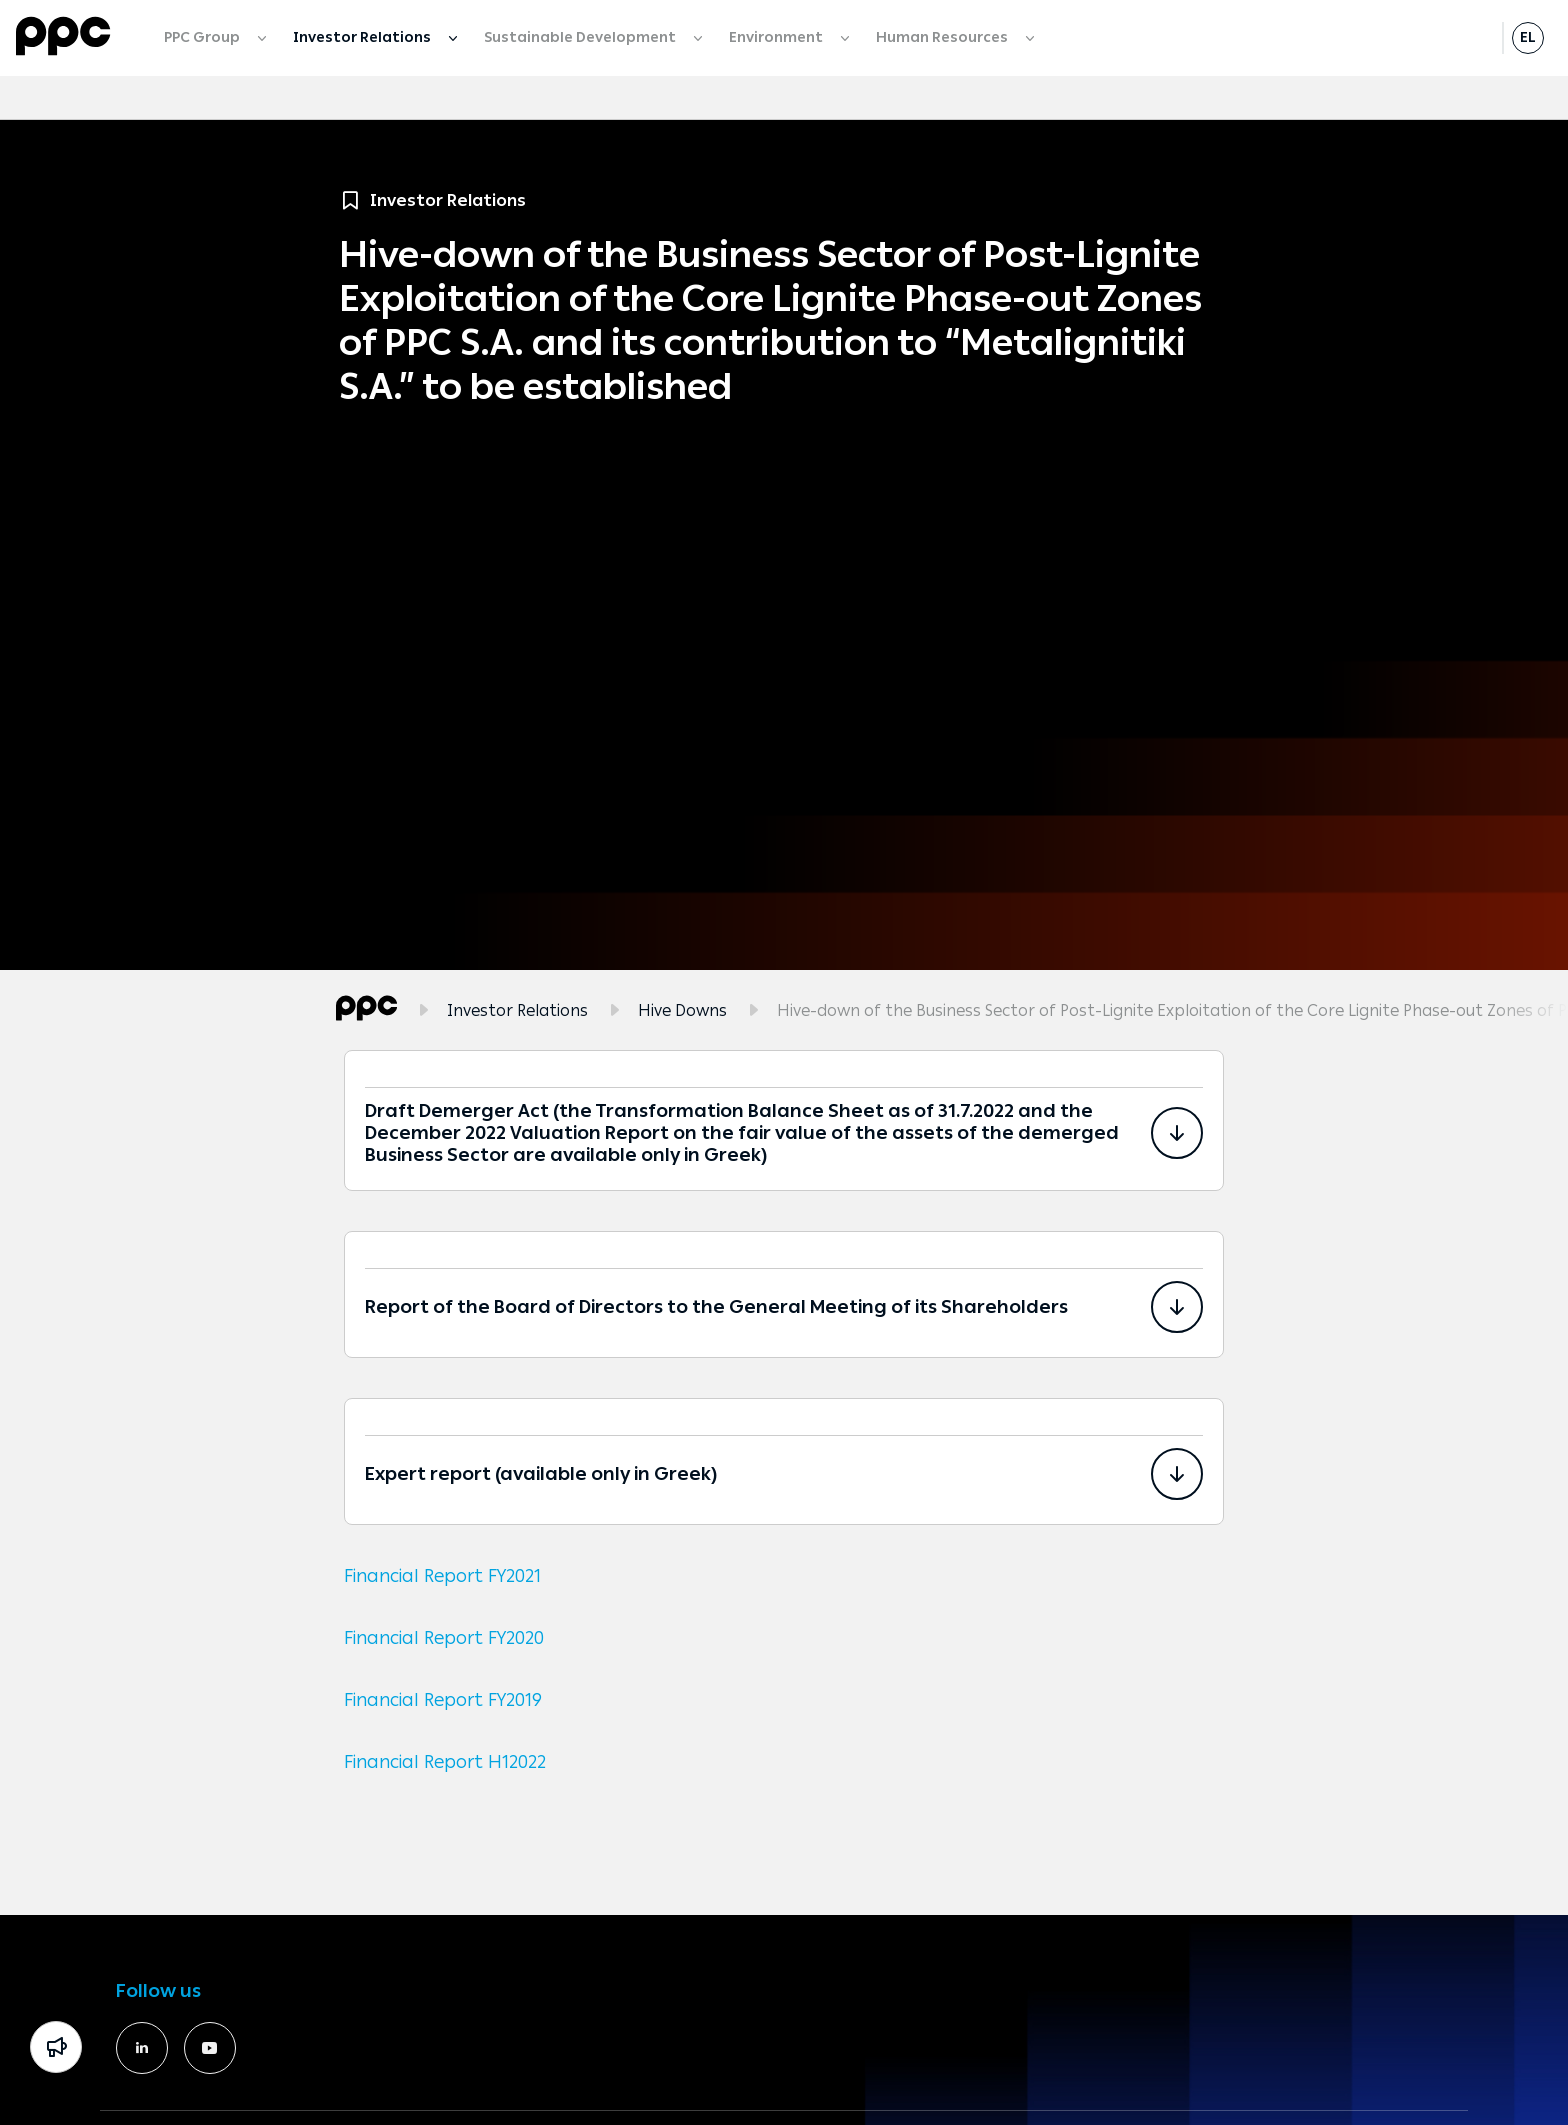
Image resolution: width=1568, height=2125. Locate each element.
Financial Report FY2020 (444, 1638)
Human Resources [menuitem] (943, 37)
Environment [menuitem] (777, 37)
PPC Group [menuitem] (203, 37)
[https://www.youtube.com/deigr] (210, 2048)
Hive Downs (682, 1010)
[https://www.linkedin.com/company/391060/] (142, 2048)
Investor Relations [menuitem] (363, 37)
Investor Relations (517, 1010)
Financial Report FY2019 (443, 1700)
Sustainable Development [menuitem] (581, 37)
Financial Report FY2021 (442, 1576)
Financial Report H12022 (445, 1762)
